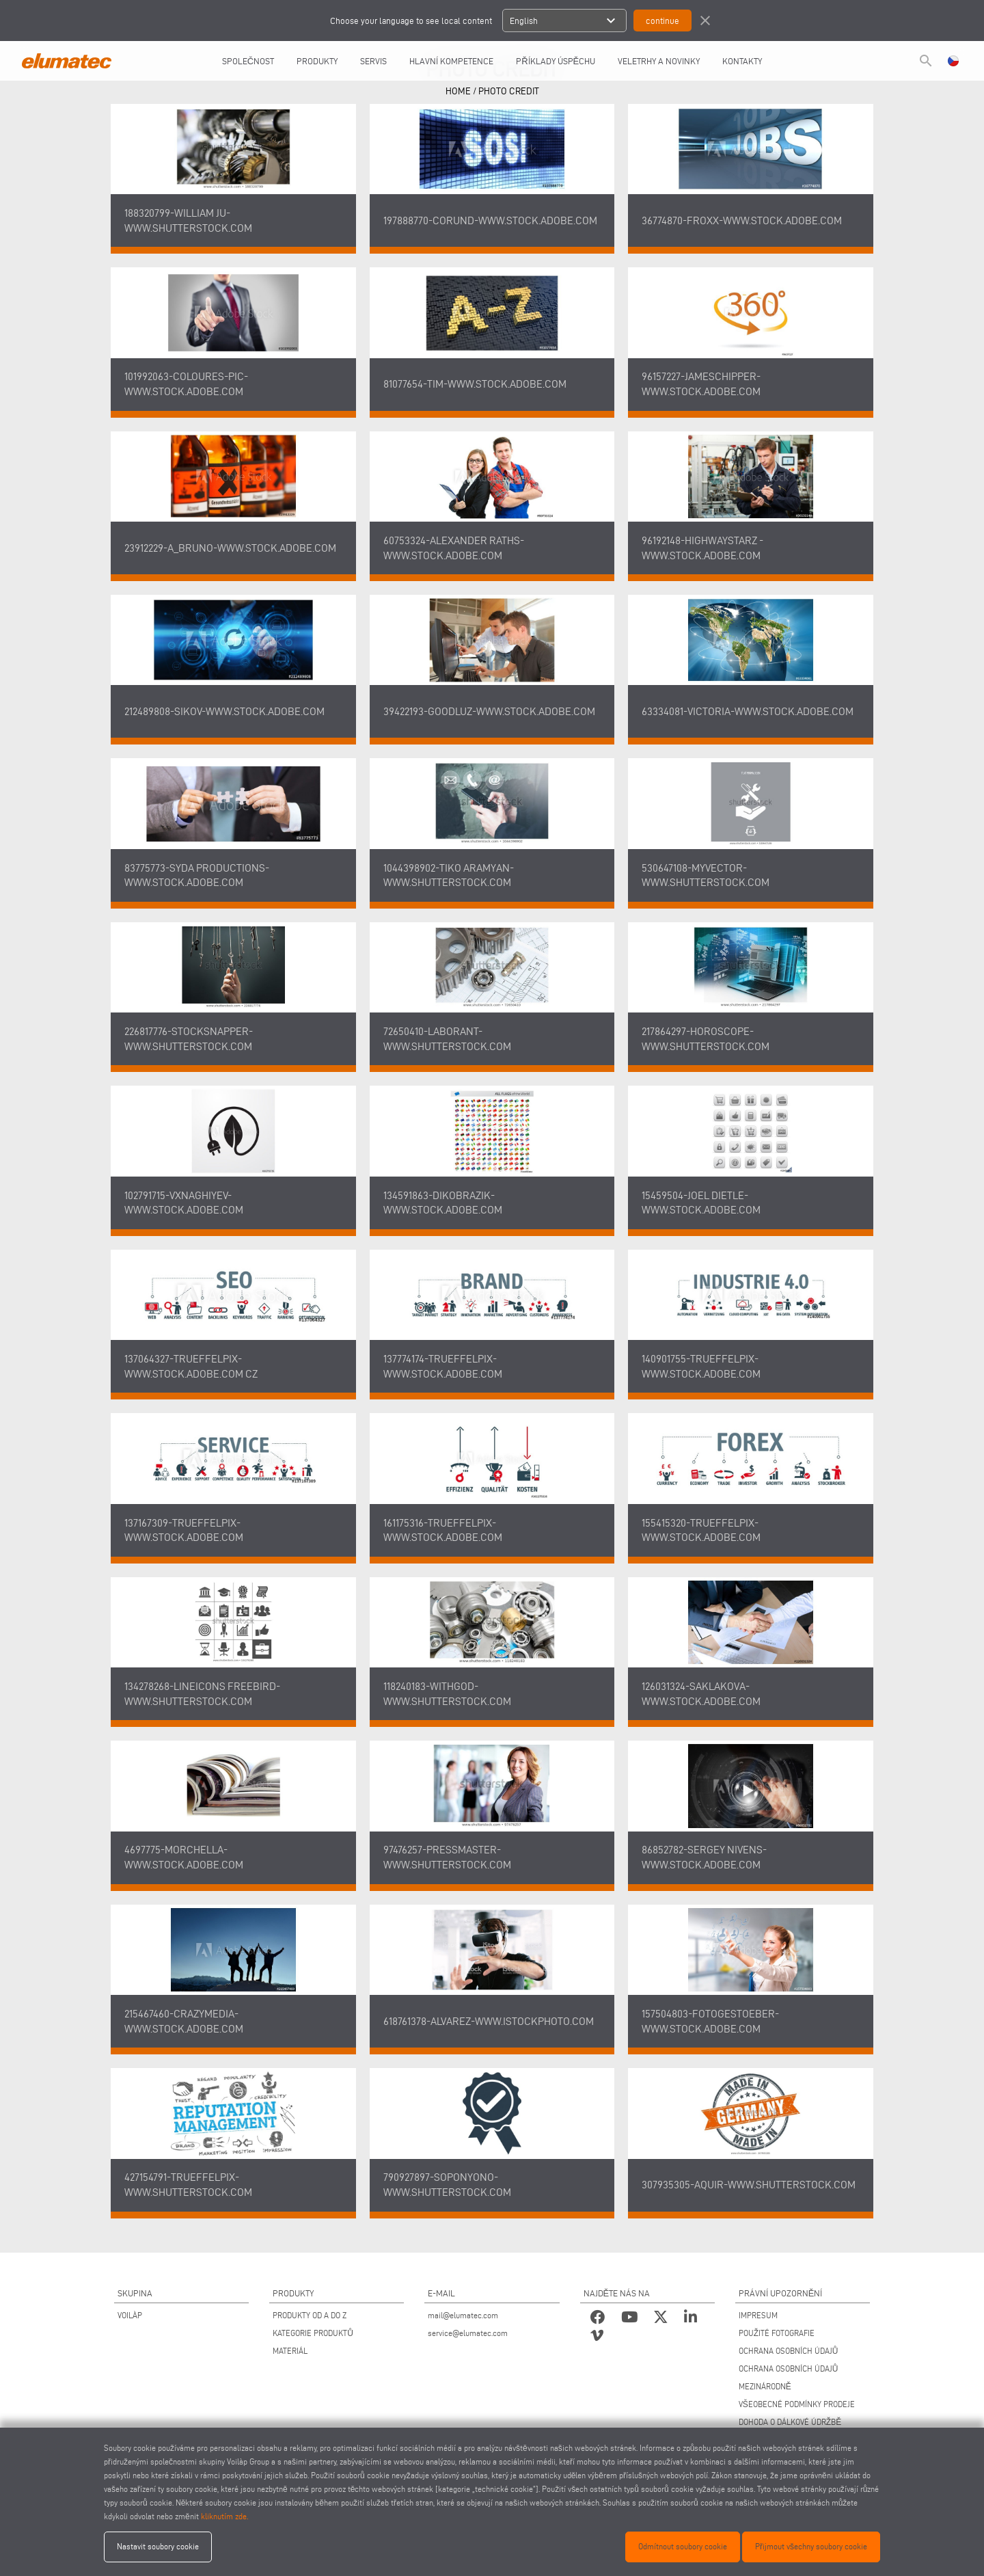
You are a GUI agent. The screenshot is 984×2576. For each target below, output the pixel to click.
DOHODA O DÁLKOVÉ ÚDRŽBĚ (790, 2421)
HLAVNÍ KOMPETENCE (451, 61)
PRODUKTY (317, 61)
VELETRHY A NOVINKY (659, 61)
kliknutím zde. (224, 2516)
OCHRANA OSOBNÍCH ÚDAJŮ (788, 2350)
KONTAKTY (742, 61)
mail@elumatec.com (463, 2315)
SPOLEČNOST (248, 61)
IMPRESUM (758, 2315)
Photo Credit (508, 91)
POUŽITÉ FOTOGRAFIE (777, 2333)
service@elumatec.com (468, 2333)
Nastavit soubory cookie (158, 2546)
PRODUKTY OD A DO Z (309, 2315)
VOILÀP (130, 2315)
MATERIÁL (290, 2350)
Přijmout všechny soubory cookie (811, 2546)
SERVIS (373, 61)
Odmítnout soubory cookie (682, 2546)
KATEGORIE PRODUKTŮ (313, 2333)
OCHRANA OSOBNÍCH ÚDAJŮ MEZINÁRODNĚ (788, 2377)
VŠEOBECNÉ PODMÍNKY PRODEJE (797, 2404)
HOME (458, 91)
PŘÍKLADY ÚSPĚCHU (555, 61)
